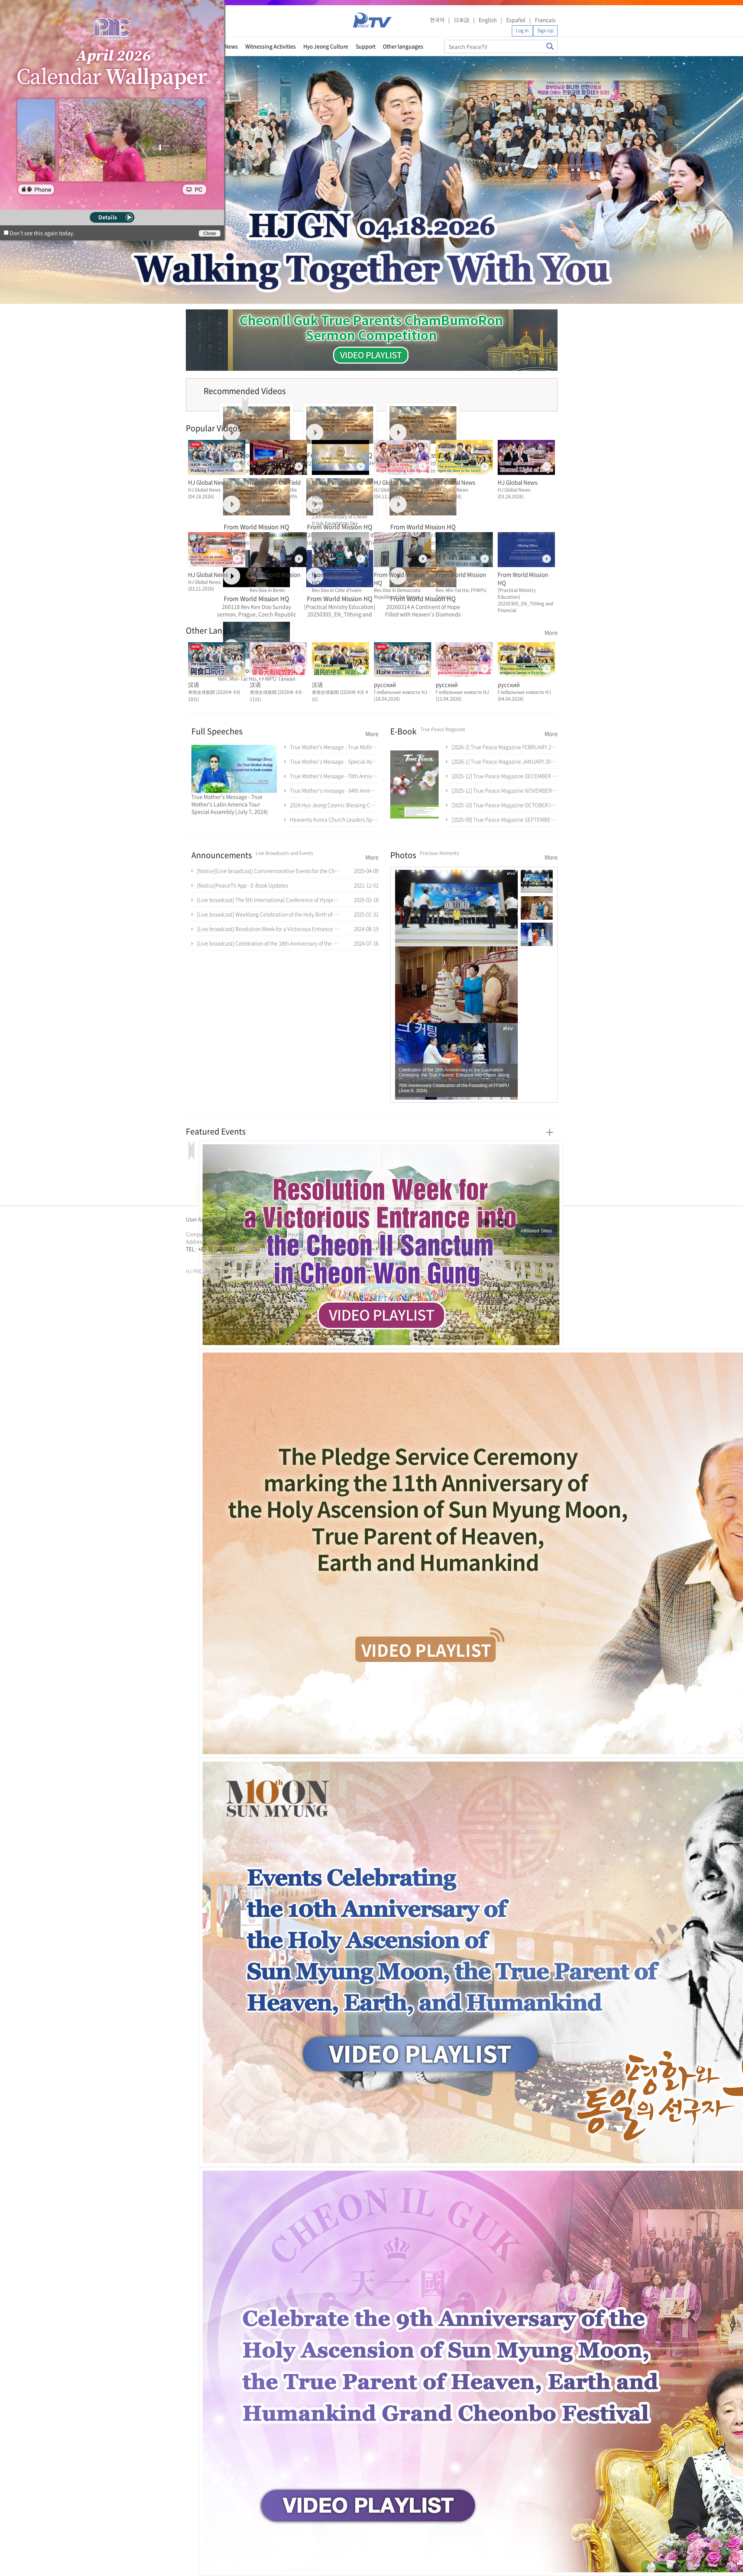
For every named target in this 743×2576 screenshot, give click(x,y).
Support (365, 46)
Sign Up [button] (545, 30)
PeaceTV (372, 20)
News (231, 46)
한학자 (188, 1258)
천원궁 (212, 1258)
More (551, 632)
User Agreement (205, 1219)
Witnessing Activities (270, 46)
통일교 (199, 1258)
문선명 (193, 1258)
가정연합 (206, 1258)
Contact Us (313, 1219)
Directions (281, 1219)
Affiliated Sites (536, 1231)
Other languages (403, 46)
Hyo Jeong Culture (325, 46)
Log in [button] (522, 30)
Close (209, 233)
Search (550, 46)
